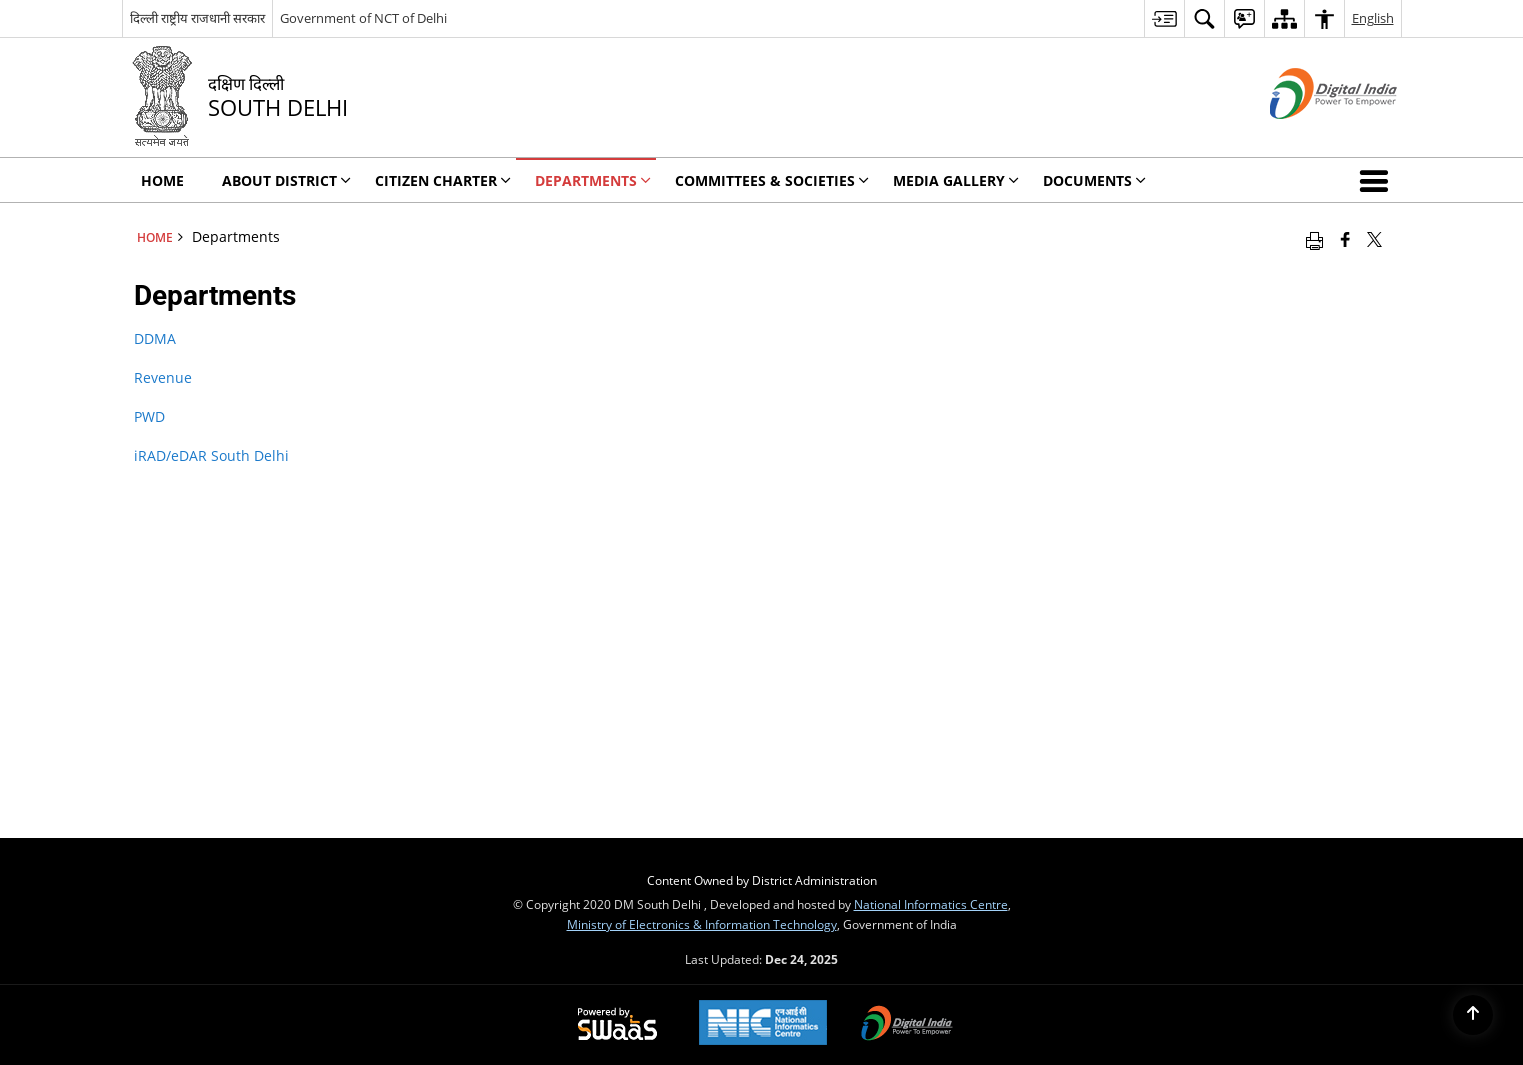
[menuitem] (1164, 18)
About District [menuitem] (286, 180)
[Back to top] (1473, 1015)
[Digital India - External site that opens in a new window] (1308, 135)
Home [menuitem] (162, 180)
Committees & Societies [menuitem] (772, 180)
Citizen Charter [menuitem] (443, 180)
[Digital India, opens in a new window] (907, 1025)
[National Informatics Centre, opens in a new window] (763, 1024)
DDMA (155, 338)
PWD (149, 416)
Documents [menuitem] (1094, 180)
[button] (1378, 180)
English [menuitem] (1373, 18)
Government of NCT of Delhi (363, 18)
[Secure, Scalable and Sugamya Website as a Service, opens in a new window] (617, 1025)
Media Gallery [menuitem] (956, 180)
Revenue (163, 377)
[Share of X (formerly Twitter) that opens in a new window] (1374, 239)
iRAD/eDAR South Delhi (211, 455)
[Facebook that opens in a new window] (1345, 239)
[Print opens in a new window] (1314, 239)
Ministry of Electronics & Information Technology (702, 924)
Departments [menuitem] (593, 180)
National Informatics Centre (931, 904)
